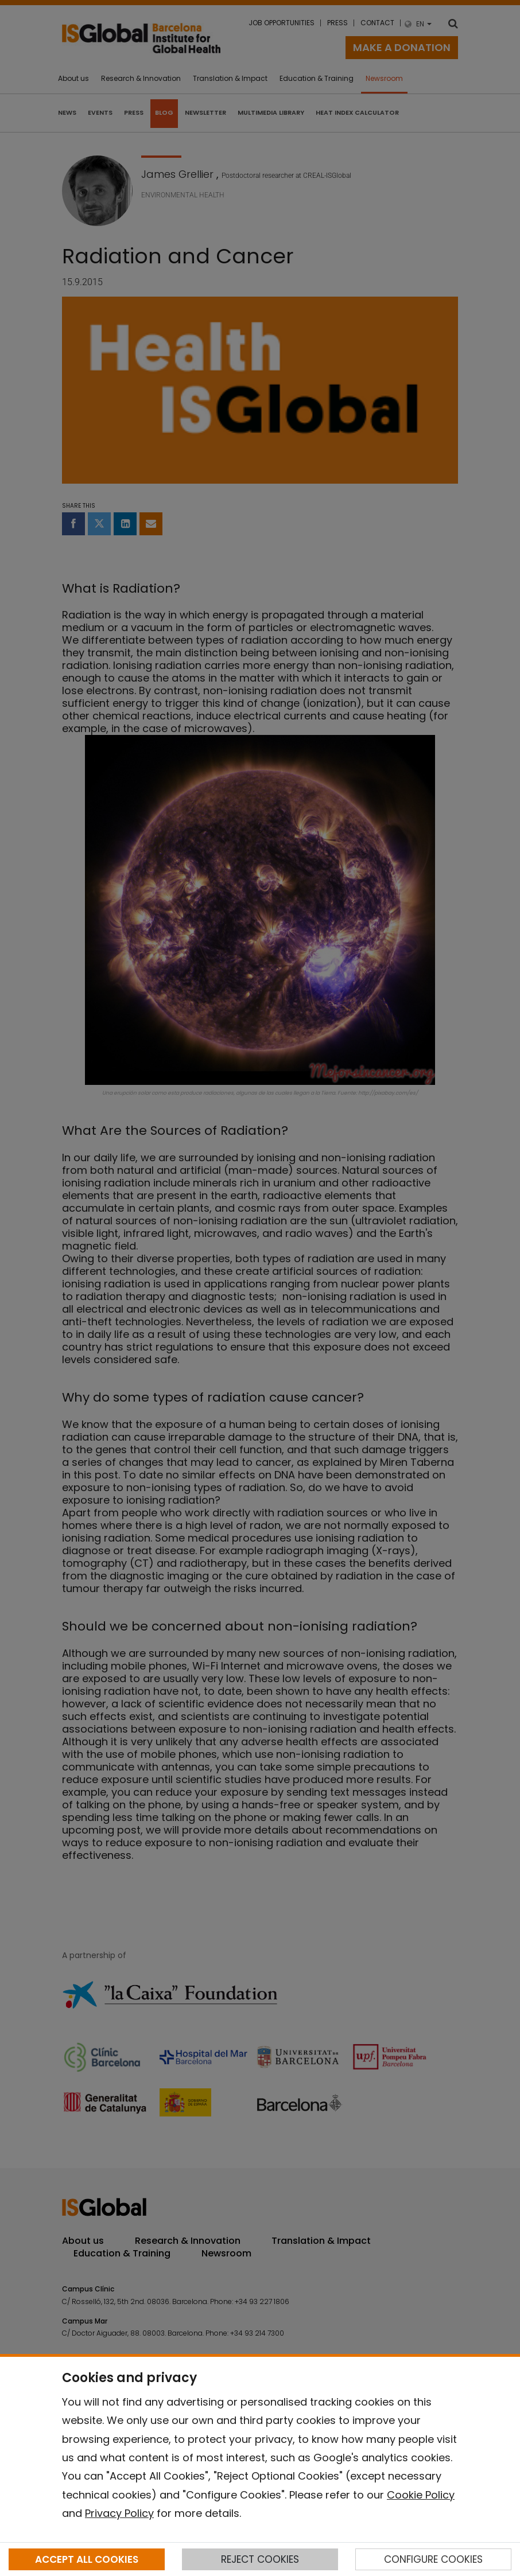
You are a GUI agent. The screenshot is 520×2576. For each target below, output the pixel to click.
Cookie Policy (421, 2495)
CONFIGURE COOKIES (433, 2559)
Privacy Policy (119, 2513)
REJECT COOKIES (260, 2559)
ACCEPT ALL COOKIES (86, 2559)
